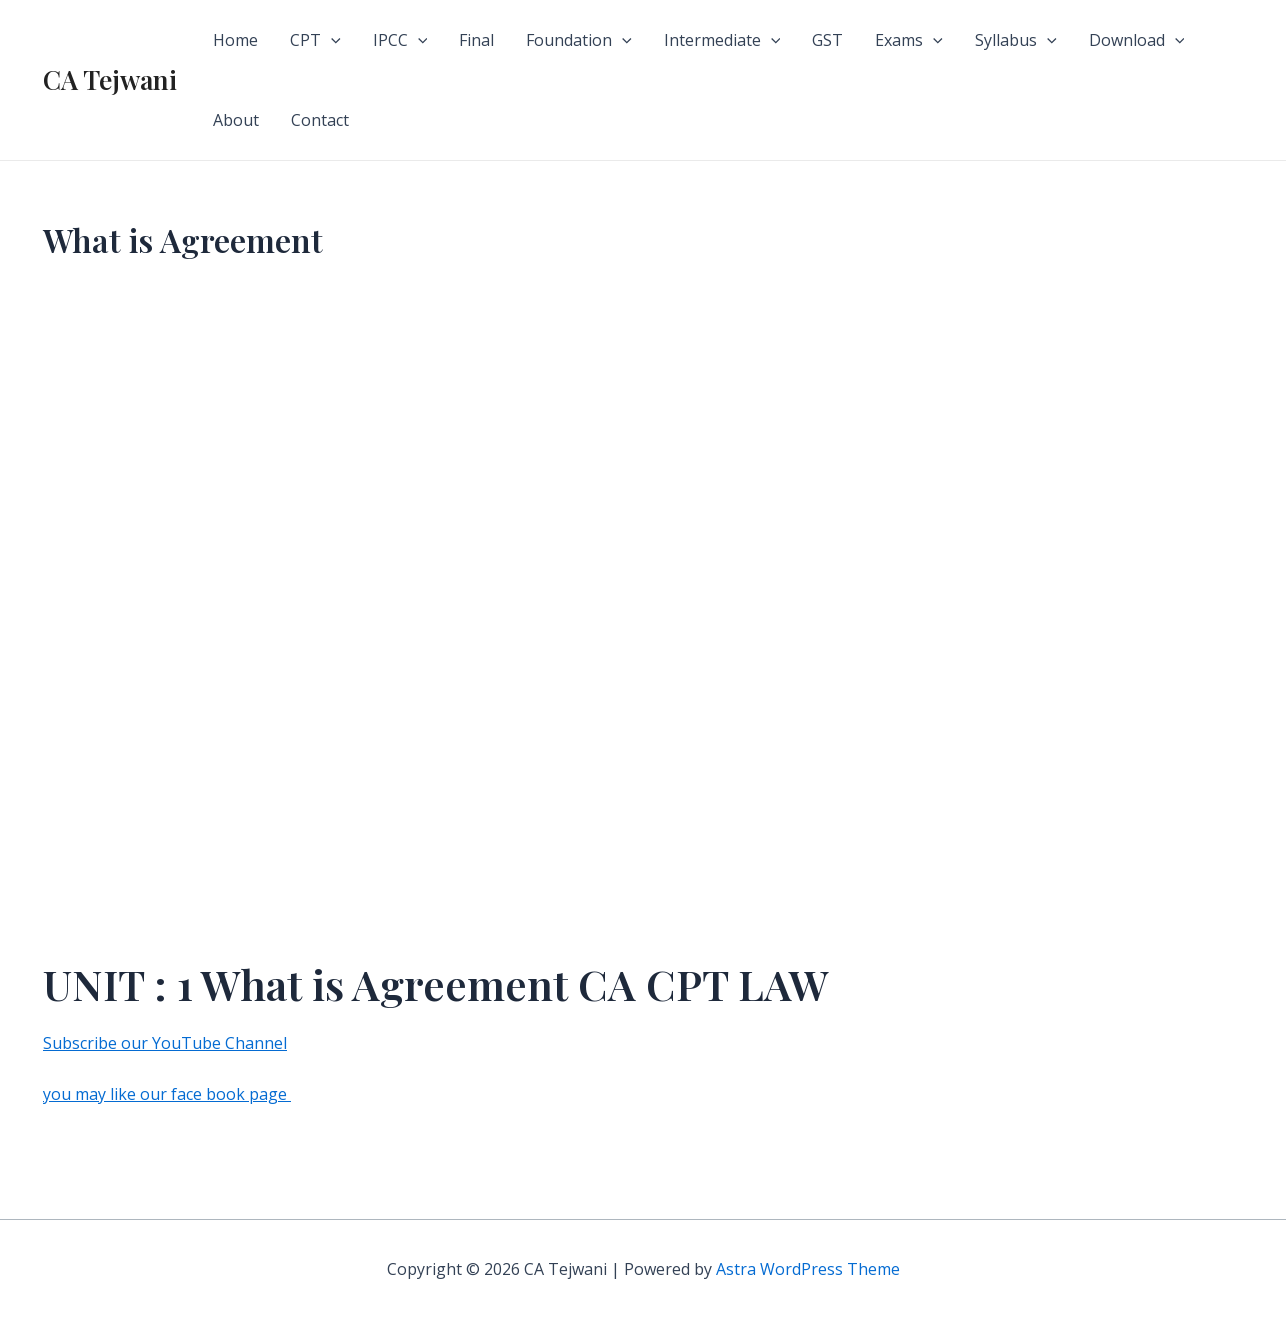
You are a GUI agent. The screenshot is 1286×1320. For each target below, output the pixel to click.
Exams (909, 40)
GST (827, 40)
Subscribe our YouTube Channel (165, 1043)
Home (235, 40)
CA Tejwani (110, 79)
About (236, 120)
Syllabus (1016, 40)
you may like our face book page (167, 1094)
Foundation (579, 40)
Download (1137, 40)
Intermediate (722, 40)
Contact (320, 120)
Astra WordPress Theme (808, 1269)
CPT (315, 40)
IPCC (400, 40)
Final (476, 40)
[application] (331, 40)
